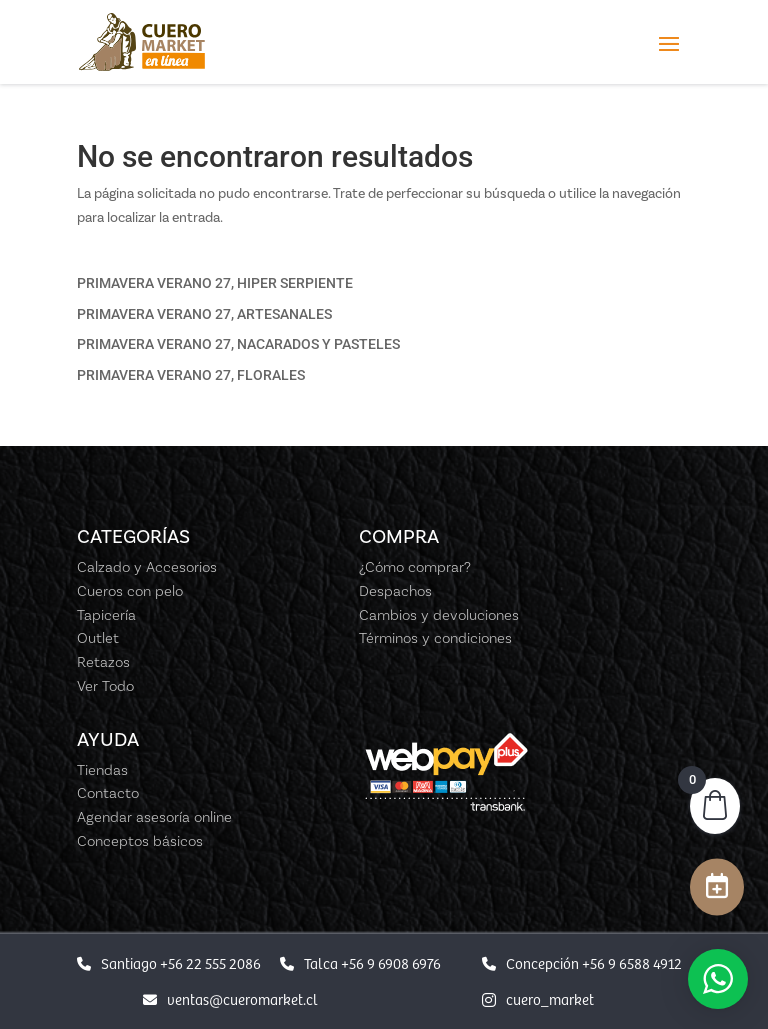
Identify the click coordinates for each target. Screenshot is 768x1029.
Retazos (103, 662)
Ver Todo (105, 686)
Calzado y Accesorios (147, 567)
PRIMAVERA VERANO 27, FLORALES (191, 375)
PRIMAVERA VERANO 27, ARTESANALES (204, 314)
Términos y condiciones (435, 638)
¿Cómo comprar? (415, 567)
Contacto (108, 793)
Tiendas (102, 770)
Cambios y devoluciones (439, 615)
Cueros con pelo (130, 591)
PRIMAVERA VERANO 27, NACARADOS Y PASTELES (238, 344)
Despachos (395, 591)
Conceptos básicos (140, 841)
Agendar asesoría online (154, 817)
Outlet (98, 638)
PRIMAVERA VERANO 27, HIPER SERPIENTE (215, 283)
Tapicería (106, 615)
